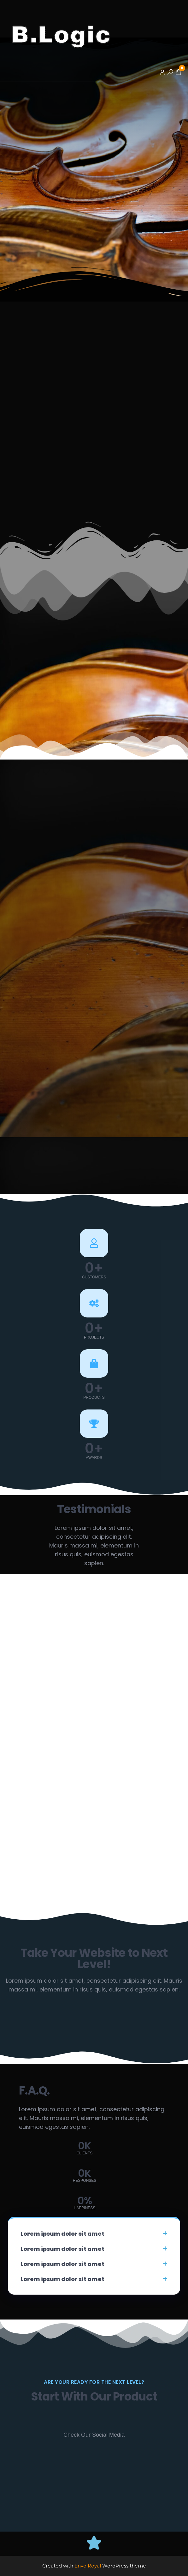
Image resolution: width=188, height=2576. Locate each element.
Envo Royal (87, 2566)
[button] (94, 2233)
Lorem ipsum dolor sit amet (62, 2234)
